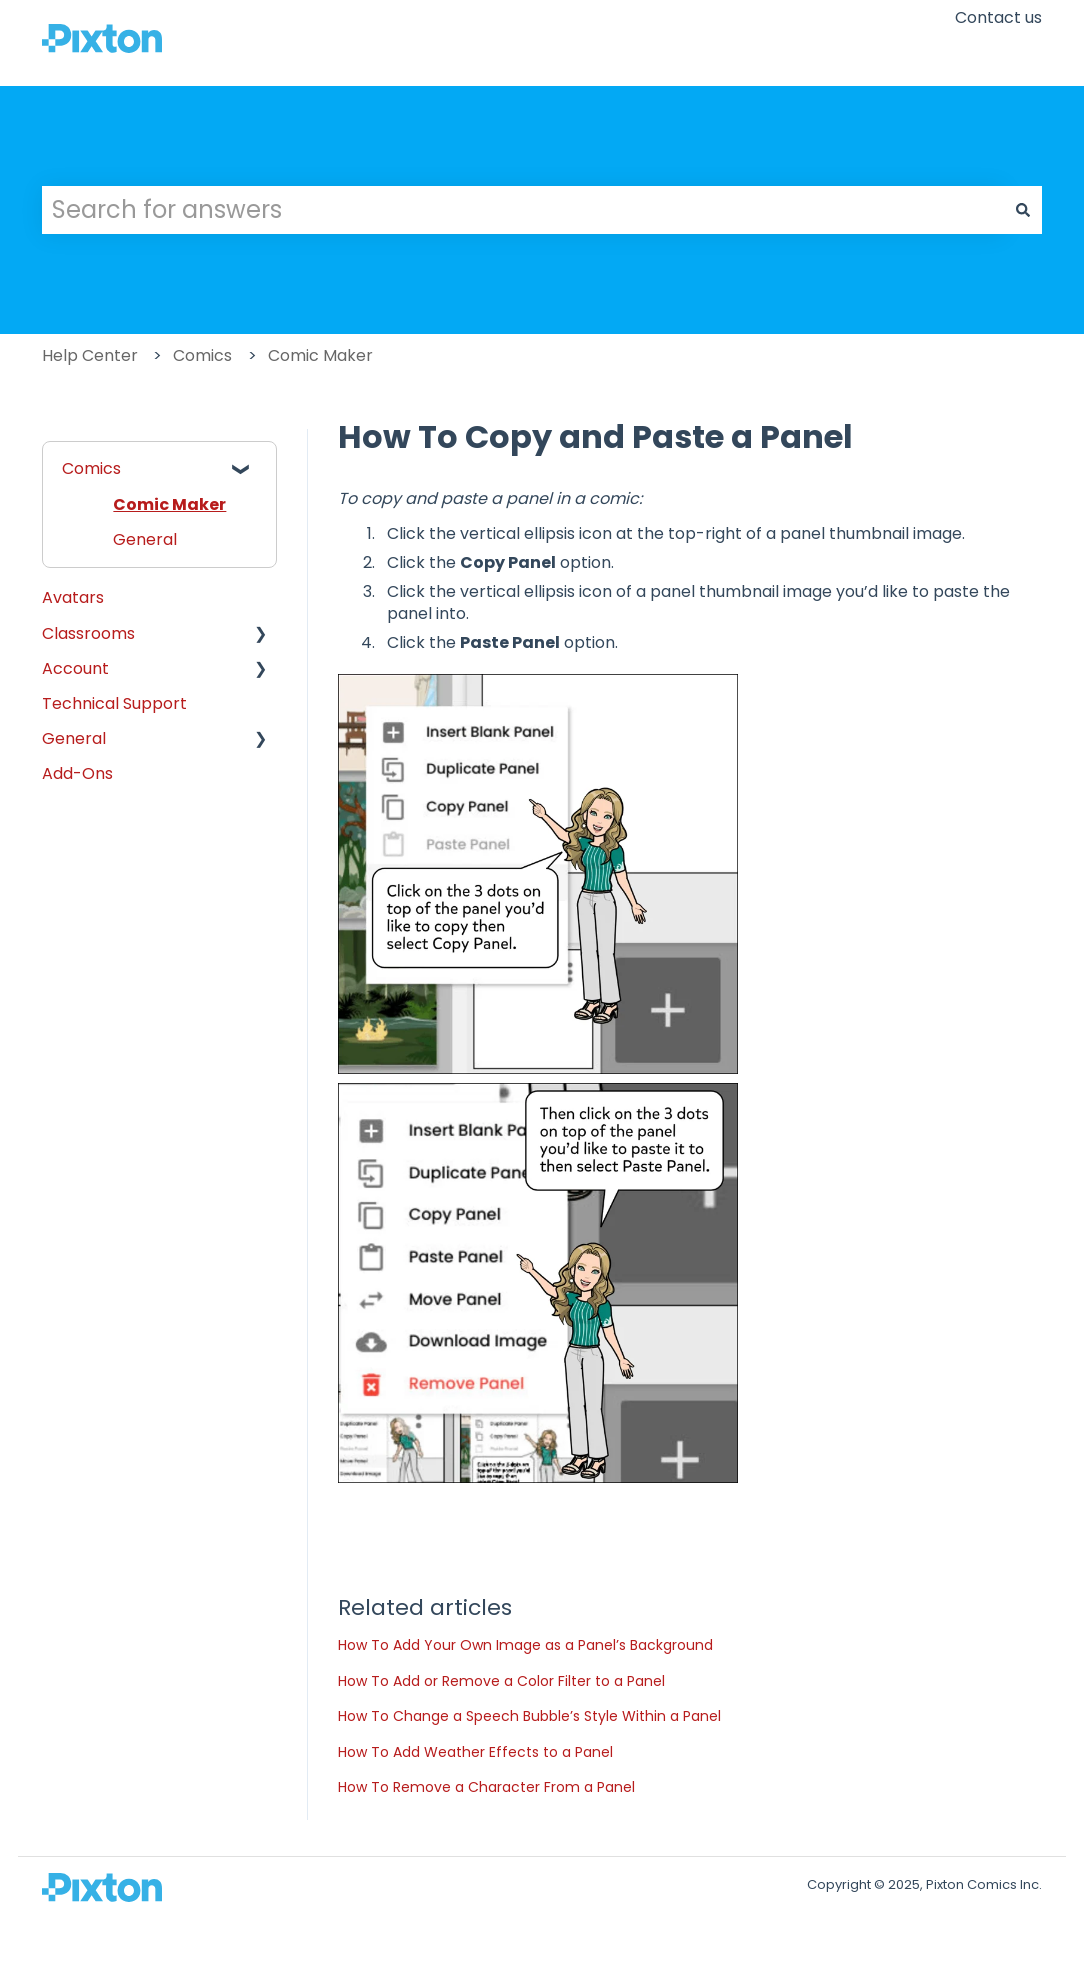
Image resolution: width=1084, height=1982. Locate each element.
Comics (202, 355)
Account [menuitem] (75, 668)
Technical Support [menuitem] (114, 703)
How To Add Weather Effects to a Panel (475, 1752)
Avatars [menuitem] (73, 597)
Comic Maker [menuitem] (169, 504)
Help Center (90, 355)
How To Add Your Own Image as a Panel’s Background (525, 1645)
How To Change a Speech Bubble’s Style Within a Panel (529, 1716)
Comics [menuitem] (91, 468)
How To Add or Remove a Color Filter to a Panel (501, 1681)
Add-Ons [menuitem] (77, 773)
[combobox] (523, 210)
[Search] (1023, 210)
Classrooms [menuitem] (88, 633)
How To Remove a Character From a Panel (486, 1787)
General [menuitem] (145, 539)
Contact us (998, 17)
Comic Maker (320, 355)
